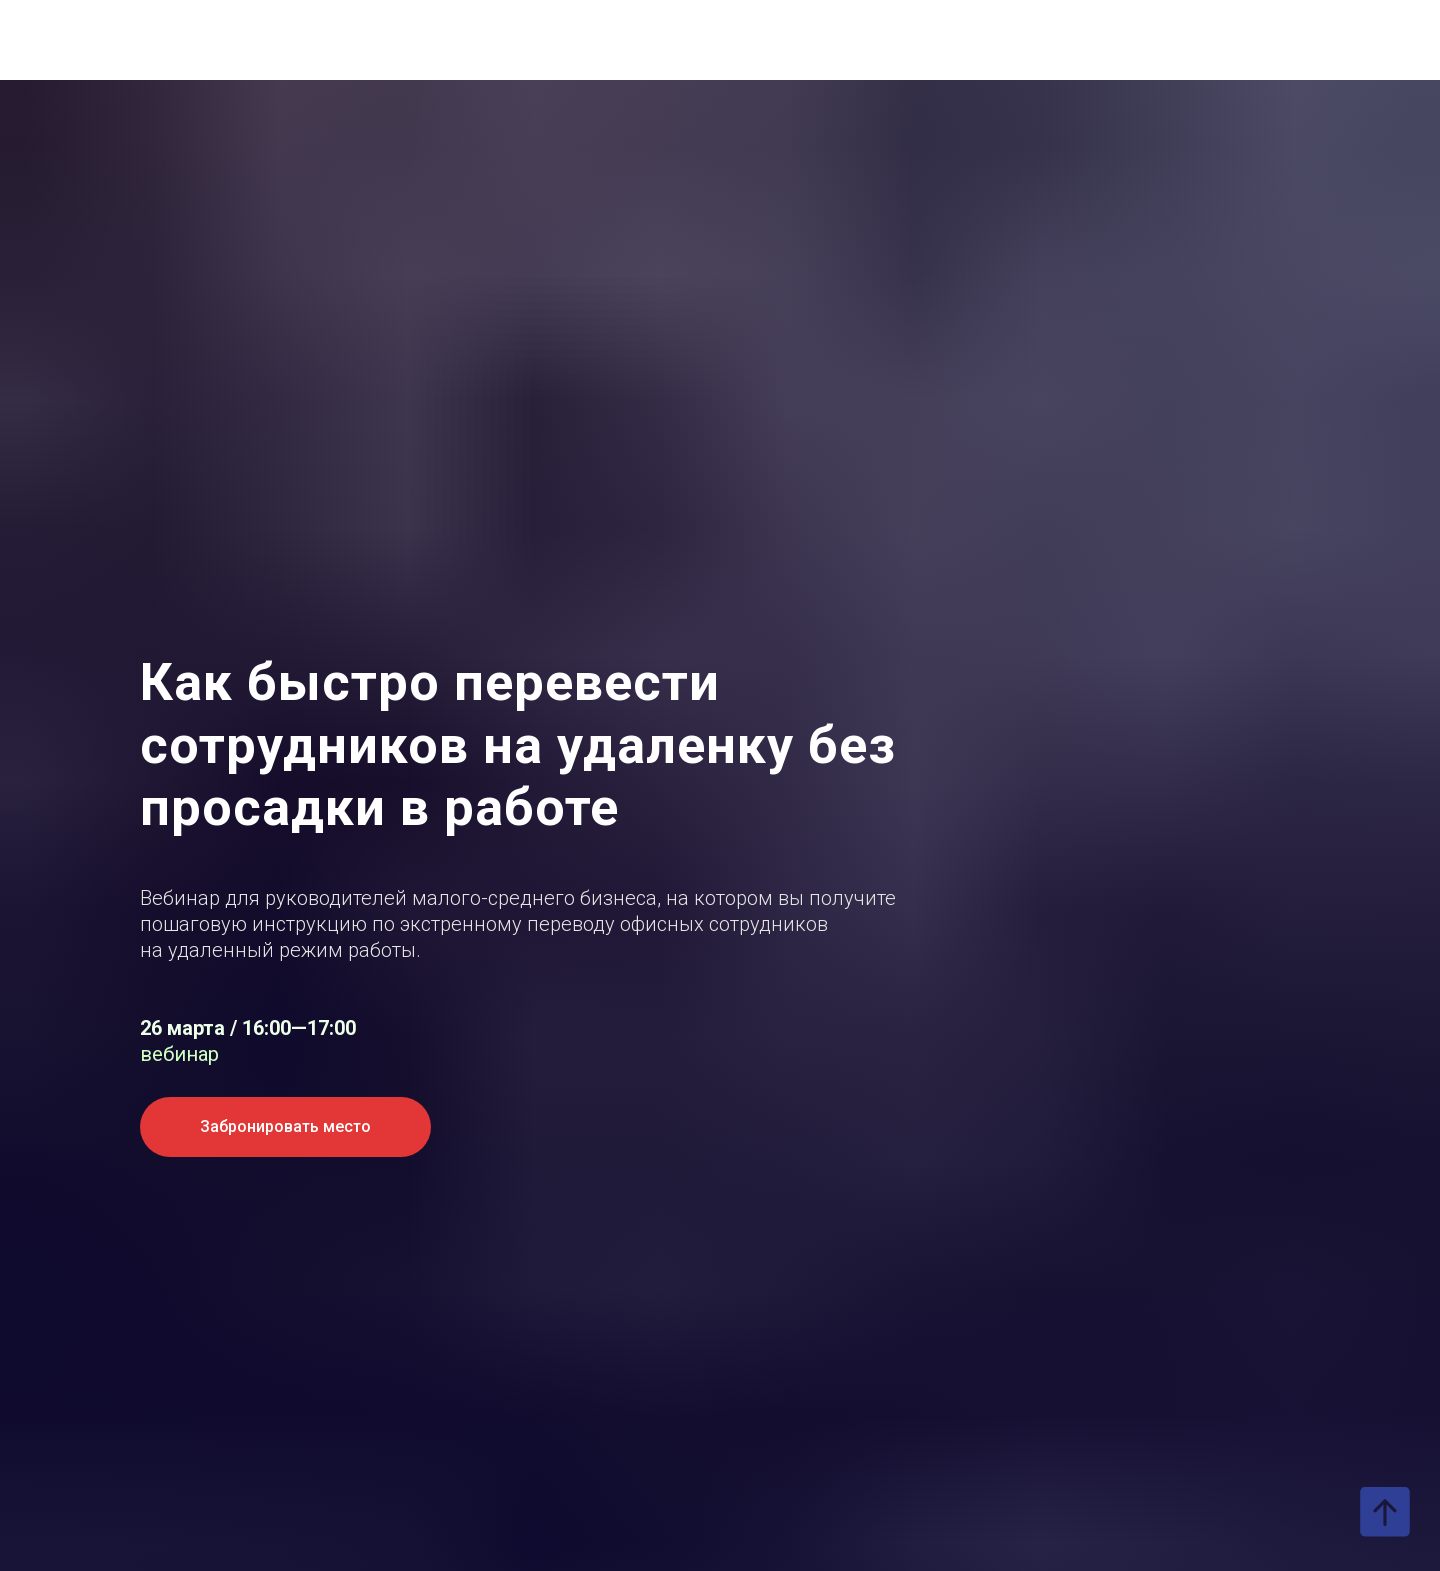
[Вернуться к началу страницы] (1385, 1512)
